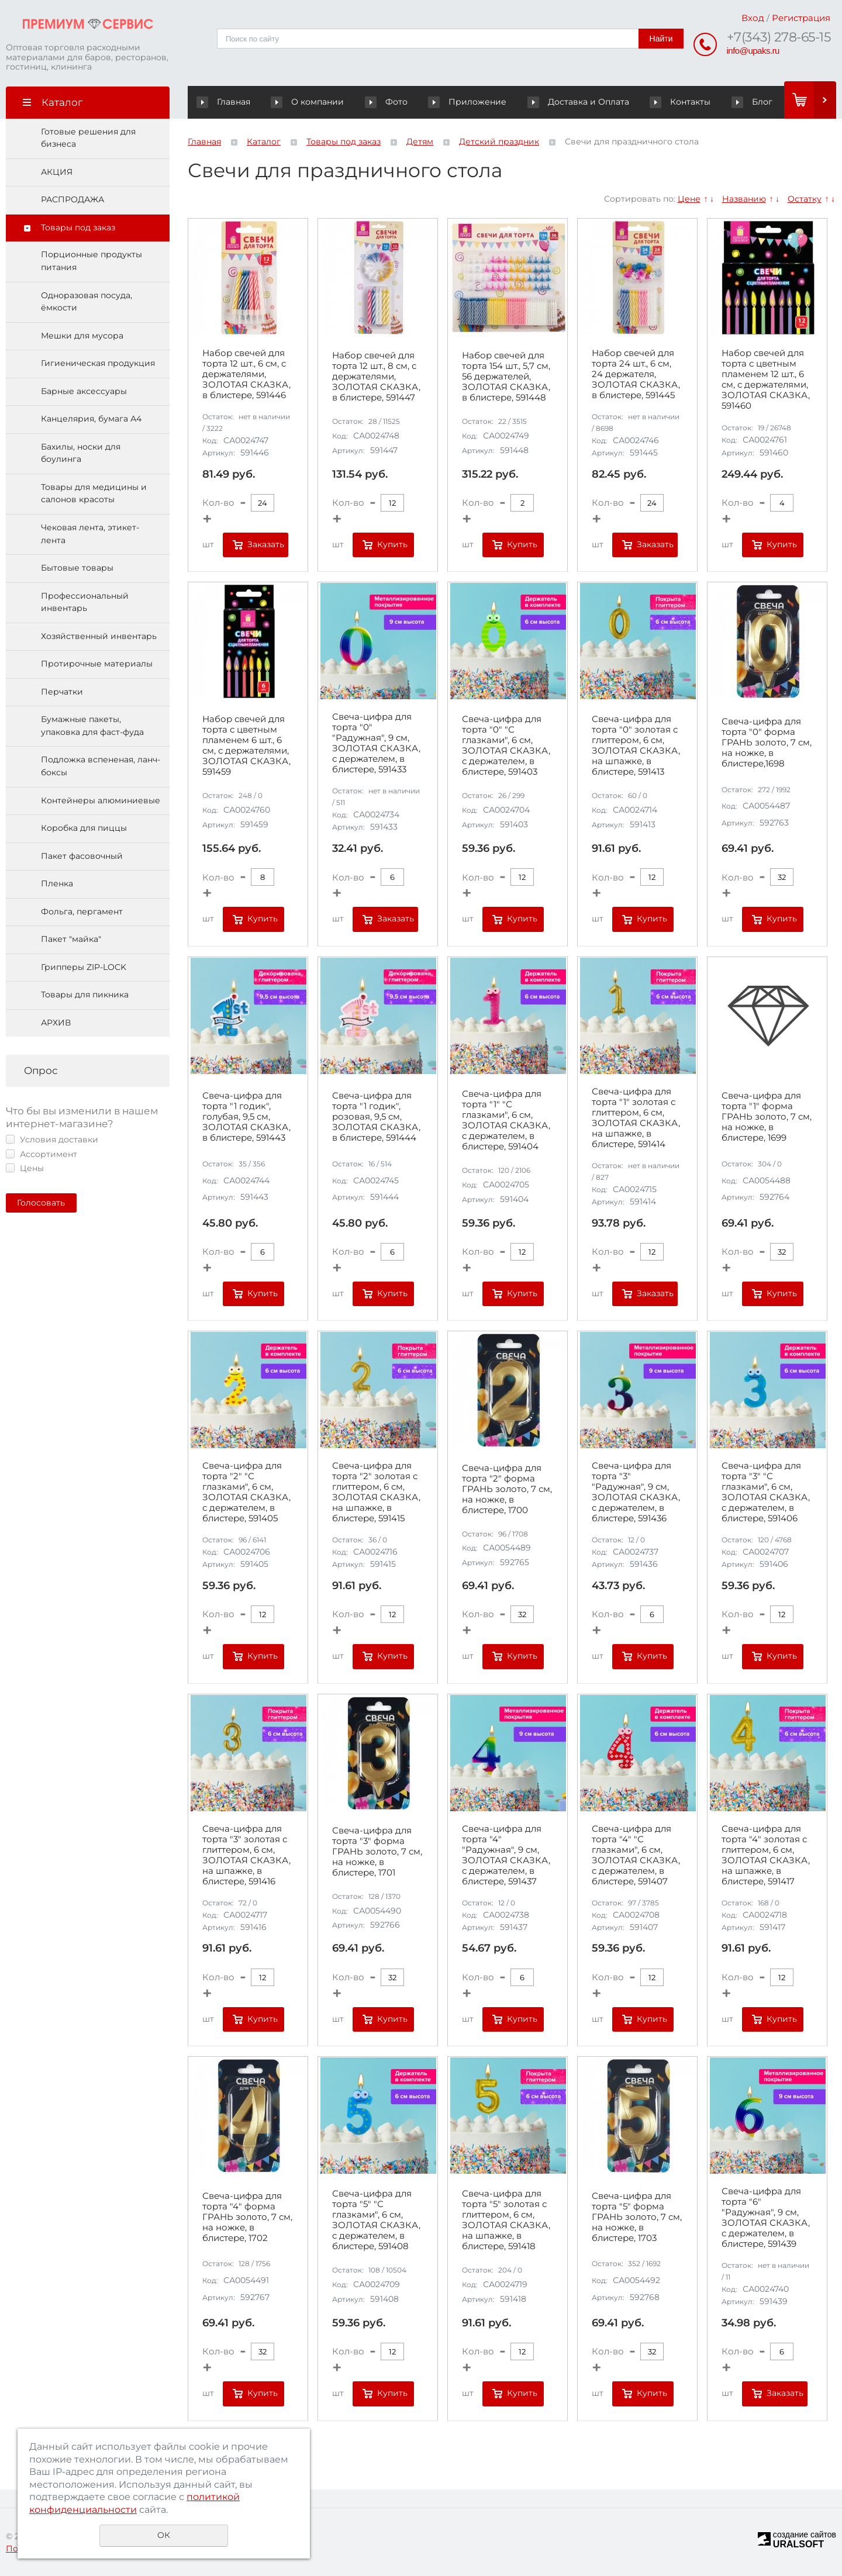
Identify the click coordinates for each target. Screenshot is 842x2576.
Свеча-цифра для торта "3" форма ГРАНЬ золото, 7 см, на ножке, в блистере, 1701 (377, 1852)
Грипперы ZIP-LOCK (83, 967)
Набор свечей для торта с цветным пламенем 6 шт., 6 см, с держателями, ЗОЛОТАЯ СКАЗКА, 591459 (246, 746)
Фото (381, 101)
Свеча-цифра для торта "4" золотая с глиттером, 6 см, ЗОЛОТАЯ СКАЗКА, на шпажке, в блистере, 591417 (766, 1855)
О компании (314, 101)
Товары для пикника (85, 995)
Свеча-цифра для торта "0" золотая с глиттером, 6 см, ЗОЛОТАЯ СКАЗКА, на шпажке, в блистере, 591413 (636, 746)
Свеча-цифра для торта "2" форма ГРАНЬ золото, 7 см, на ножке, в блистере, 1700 (507, 1489)
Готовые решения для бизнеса (88, 138)
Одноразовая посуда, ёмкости (86, 301)
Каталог (264, 141)
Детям (419, 141)
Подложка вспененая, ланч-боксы (100, 766)
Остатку (805, 199)
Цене (689, 199)
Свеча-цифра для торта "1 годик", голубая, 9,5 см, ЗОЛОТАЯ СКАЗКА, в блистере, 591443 (246, 1117)
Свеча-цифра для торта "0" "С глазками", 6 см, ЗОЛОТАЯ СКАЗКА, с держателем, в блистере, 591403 (506, 746)
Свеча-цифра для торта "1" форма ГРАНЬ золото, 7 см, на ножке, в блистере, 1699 (767, 1117)
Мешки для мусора (82, 335)
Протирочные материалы (97, 664)
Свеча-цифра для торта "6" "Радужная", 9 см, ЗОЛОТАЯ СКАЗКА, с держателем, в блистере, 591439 (766, 2218)
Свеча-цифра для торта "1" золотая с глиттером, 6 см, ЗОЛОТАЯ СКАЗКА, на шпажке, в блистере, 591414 (636, 1117)
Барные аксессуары (84, 391)
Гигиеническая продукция (98, 363)
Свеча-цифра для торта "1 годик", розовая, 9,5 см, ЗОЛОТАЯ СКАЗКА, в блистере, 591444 (376, 1117)
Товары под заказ (78, 227)
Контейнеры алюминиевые (100, 800)
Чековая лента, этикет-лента (90, 533)
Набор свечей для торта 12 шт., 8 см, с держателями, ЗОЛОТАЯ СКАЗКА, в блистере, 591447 (376, 376)
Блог (731, 101)
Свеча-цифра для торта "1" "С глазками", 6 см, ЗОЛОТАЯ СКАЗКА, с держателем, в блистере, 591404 (506, 1120)
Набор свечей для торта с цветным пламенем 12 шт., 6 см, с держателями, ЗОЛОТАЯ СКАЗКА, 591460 (766, 380)
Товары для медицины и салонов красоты (94, 493)
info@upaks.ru (753, 51)
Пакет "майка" (71, 939)
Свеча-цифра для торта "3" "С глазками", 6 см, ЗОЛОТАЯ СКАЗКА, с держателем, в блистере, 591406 (766, 1492)
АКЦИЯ (57, 172)
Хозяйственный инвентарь (99, 636)
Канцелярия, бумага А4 (91, 419)
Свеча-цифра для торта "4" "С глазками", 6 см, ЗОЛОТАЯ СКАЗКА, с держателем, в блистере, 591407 (636, 1855)
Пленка (57, 884)
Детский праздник (499, 141)
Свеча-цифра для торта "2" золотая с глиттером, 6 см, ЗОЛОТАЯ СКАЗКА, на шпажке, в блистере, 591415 (376, 1492)
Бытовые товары (77, 568)
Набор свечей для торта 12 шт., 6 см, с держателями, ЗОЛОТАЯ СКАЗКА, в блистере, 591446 (246, 374)
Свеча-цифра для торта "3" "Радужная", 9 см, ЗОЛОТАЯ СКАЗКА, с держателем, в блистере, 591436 (636, 1492)
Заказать (265, 544)
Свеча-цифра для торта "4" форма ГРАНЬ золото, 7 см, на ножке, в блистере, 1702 (247, 2217)
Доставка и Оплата (574, 101)
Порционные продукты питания (91, 261)
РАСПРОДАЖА (72, 200)
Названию (744, 199)
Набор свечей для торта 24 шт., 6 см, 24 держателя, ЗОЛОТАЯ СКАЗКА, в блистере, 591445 (636, 374)
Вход (752, 17)
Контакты (660, 101)
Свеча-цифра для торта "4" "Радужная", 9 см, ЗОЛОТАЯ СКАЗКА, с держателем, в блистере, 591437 (506, 1855)
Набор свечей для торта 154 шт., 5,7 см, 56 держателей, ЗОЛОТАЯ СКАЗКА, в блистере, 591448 (506, 376)
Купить (392, 544)
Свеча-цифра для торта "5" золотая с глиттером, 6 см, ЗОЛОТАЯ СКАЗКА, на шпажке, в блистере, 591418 (506, 2220)
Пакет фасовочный (82, 856)
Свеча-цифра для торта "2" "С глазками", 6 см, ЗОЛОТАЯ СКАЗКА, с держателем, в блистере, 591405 (246, 1492)
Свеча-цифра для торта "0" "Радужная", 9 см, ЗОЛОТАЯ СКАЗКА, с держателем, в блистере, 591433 (376, 743)
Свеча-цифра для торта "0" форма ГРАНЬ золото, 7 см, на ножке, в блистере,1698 (767, 743)
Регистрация (801, 17)
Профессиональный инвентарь (85, 602)
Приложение (480, 101)
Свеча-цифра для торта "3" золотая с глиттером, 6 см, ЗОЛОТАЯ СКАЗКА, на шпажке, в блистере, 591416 (246, 1855)
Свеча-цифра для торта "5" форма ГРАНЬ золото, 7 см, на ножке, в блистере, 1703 (637, 2217)
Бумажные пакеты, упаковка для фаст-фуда (92, 726)
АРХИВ (56, 1022)
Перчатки (62, 691)
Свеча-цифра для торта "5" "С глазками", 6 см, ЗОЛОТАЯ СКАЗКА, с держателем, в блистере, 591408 (376, 2220)
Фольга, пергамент (82, 911)
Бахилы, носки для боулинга (80, 453)
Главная (226, 101)
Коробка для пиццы (84, 828)
